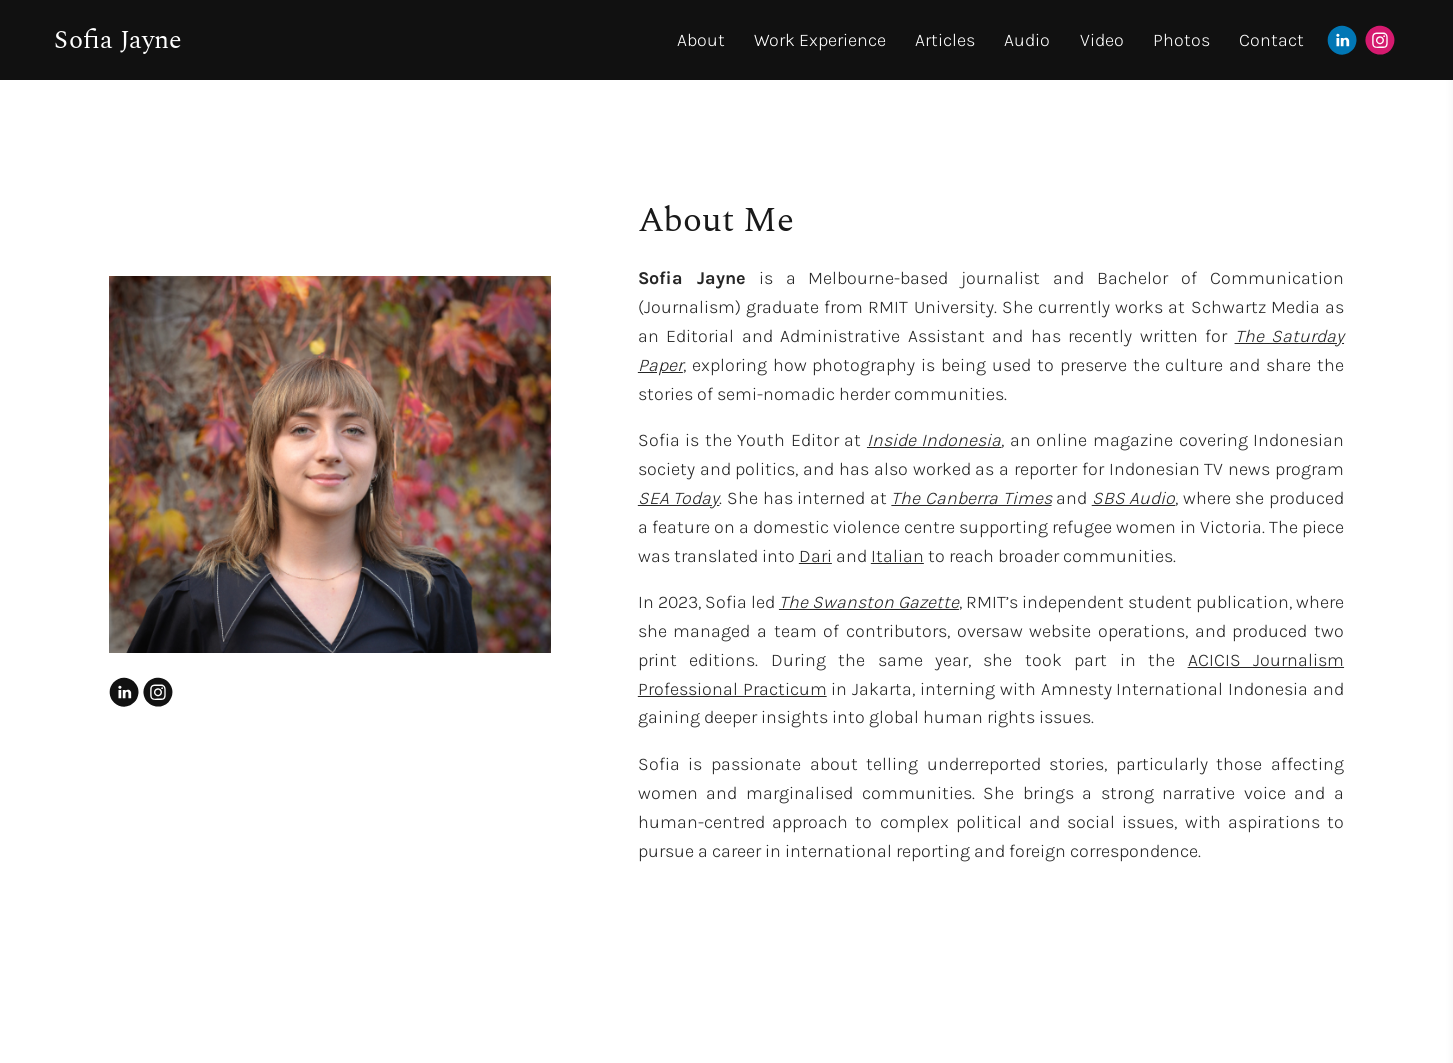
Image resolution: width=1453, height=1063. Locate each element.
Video (1102, 40)
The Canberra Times (971, 498)
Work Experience (820, 40)
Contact (1271, 40)
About (701, 40)
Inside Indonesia (934, 440)
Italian (897, 556)
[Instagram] (1380, 40)
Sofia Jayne (118, 40)
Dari (815, 556)
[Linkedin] (1342, 40)
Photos (1181, 40)
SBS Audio (1134, 498)
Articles (945, 40)
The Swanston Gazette (869, 602)
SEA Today (679, 498)
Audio (1027, 40)
